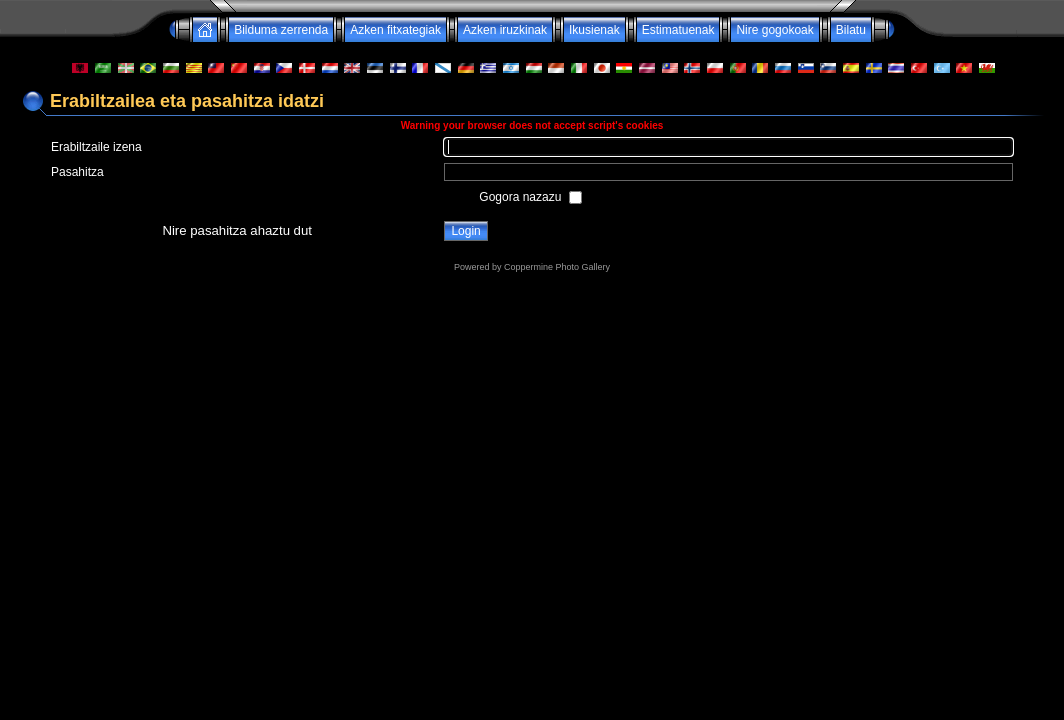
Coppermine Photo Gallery (557, 267)
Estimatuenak (678, 30)
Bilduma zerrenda (281, 30)
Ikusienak (594, 30)
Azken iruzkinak (505, 30)
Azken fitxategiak (395, 30)
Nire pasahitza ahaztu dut (237, 230)
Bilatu (851, 30)
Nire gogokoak (774, 30)
